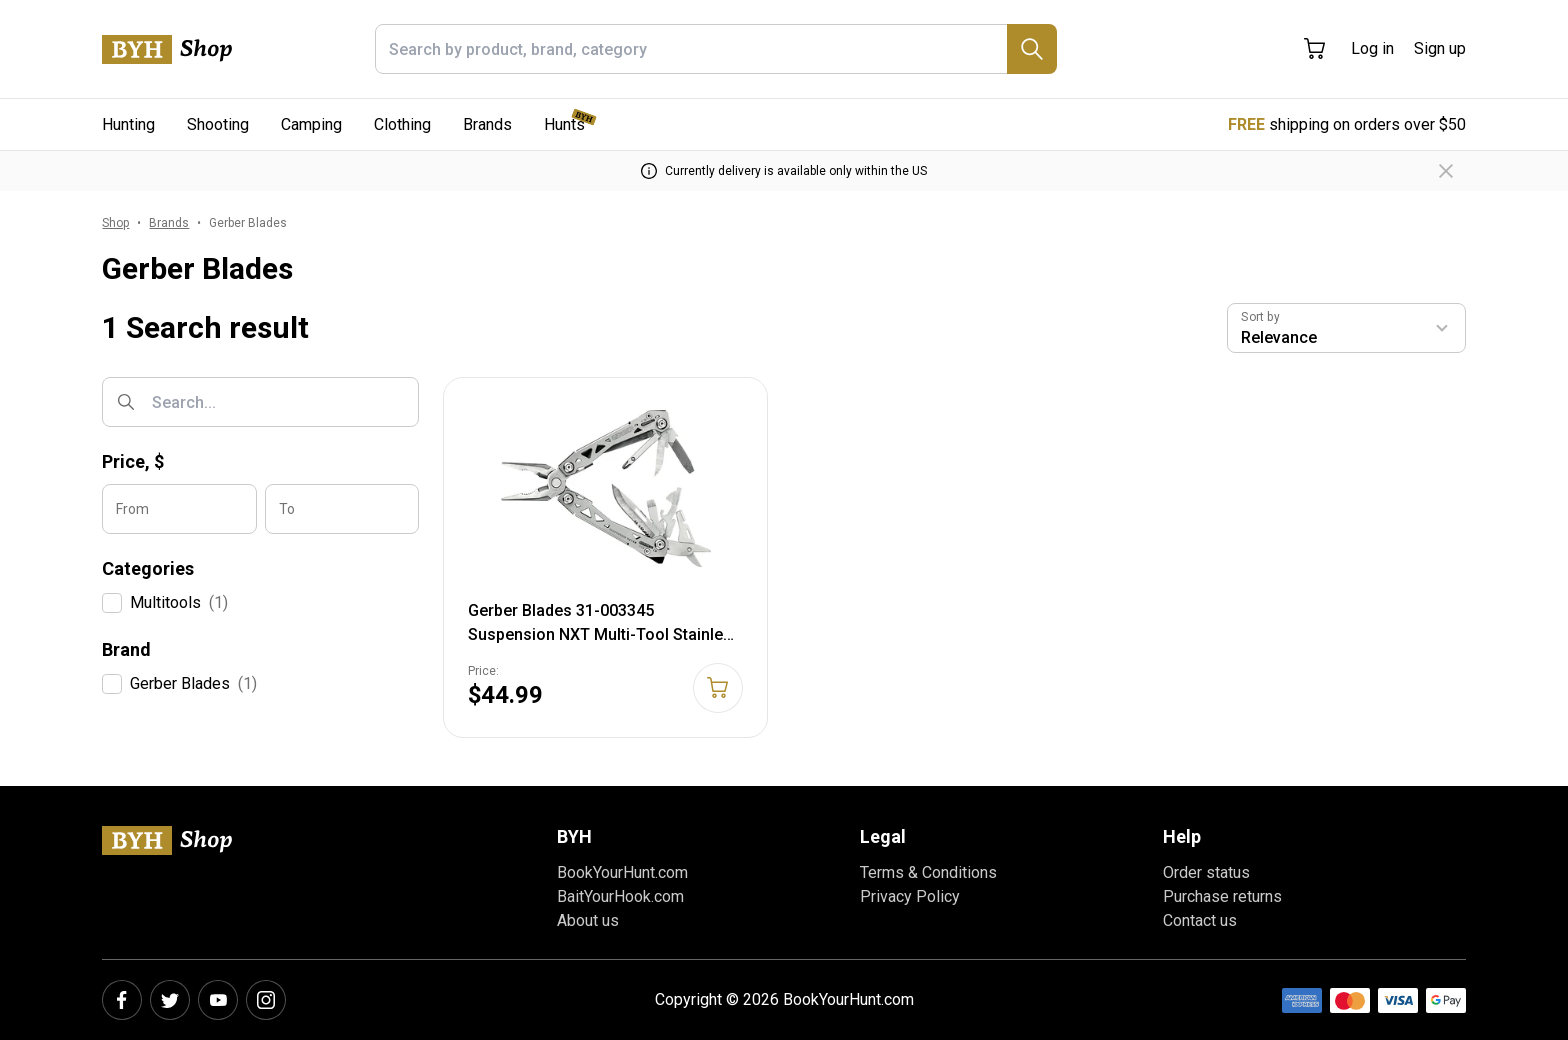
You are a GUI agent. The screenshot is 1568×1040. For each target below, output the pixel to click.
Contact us (1200, 920)
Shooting (218, 124)
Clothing (402, 124)
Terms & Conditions (928, 872)
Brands (487, 124)
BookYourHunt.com (622, 872)
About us (588, 920)
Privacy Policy (910, 896)
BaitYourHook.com (620, 896)
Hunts (564, 124)
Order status (1206, 872)
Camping (311, 124)
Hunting (128, 124)
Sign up (1440, 48)
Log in (1372, 48)
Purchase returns (1222, 896)
